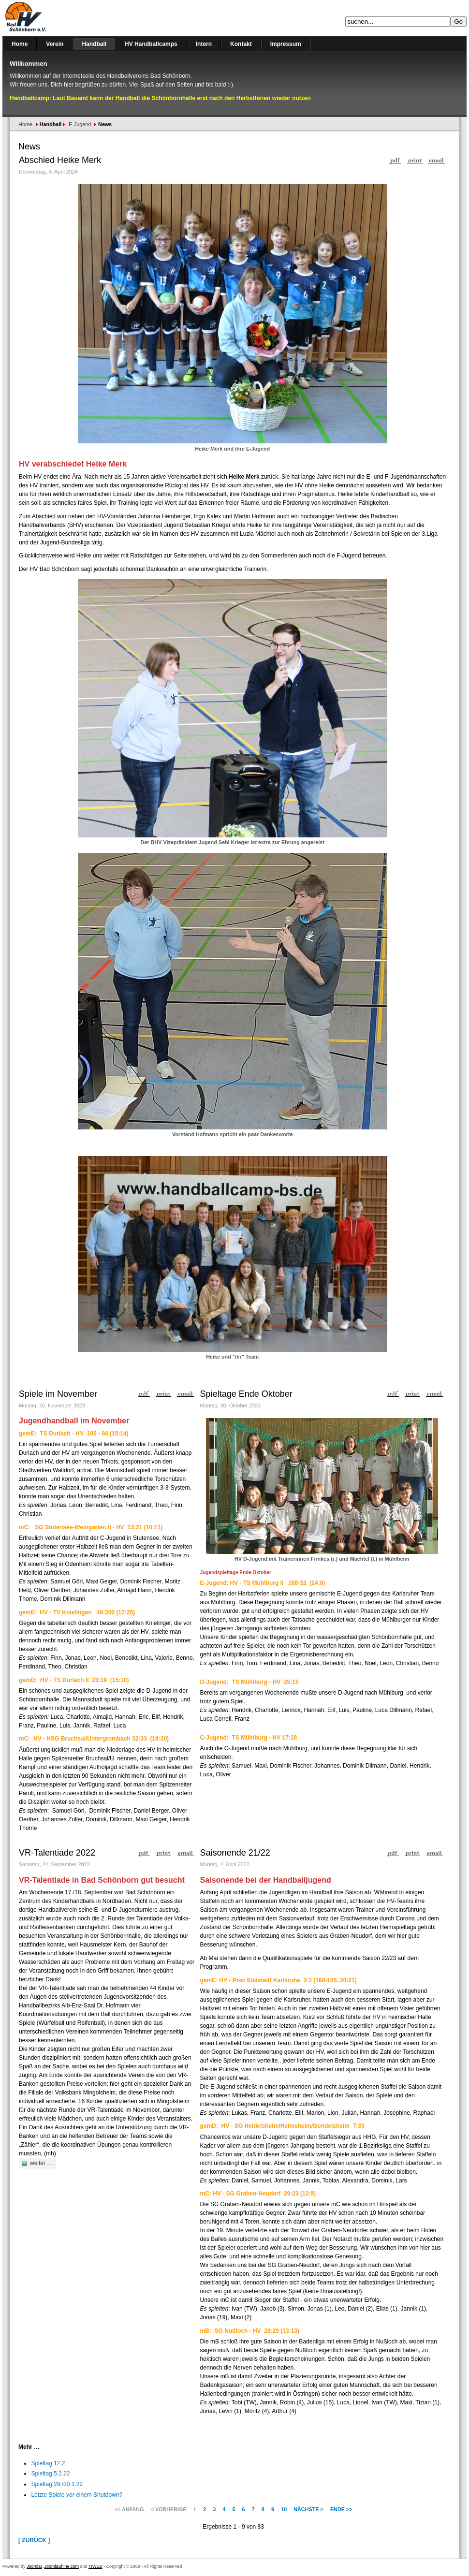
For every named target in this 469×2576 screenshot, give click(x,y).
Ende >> (341, 2509)
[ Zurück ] (34, 2540)
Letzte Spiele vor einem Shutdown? (76, 2494)
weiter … (41, 2163)
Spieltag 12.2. (48, 2463)
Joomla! (34, 2566)
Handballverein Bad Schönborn (50, 18)
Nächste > (308, 2509)
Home (25, 124)
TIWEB (95, 2566)
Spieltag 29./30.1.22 (57, 2484)
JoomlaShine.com (61, 2566)
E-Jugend (80, 124)
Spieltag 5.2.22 (50, 2473)
